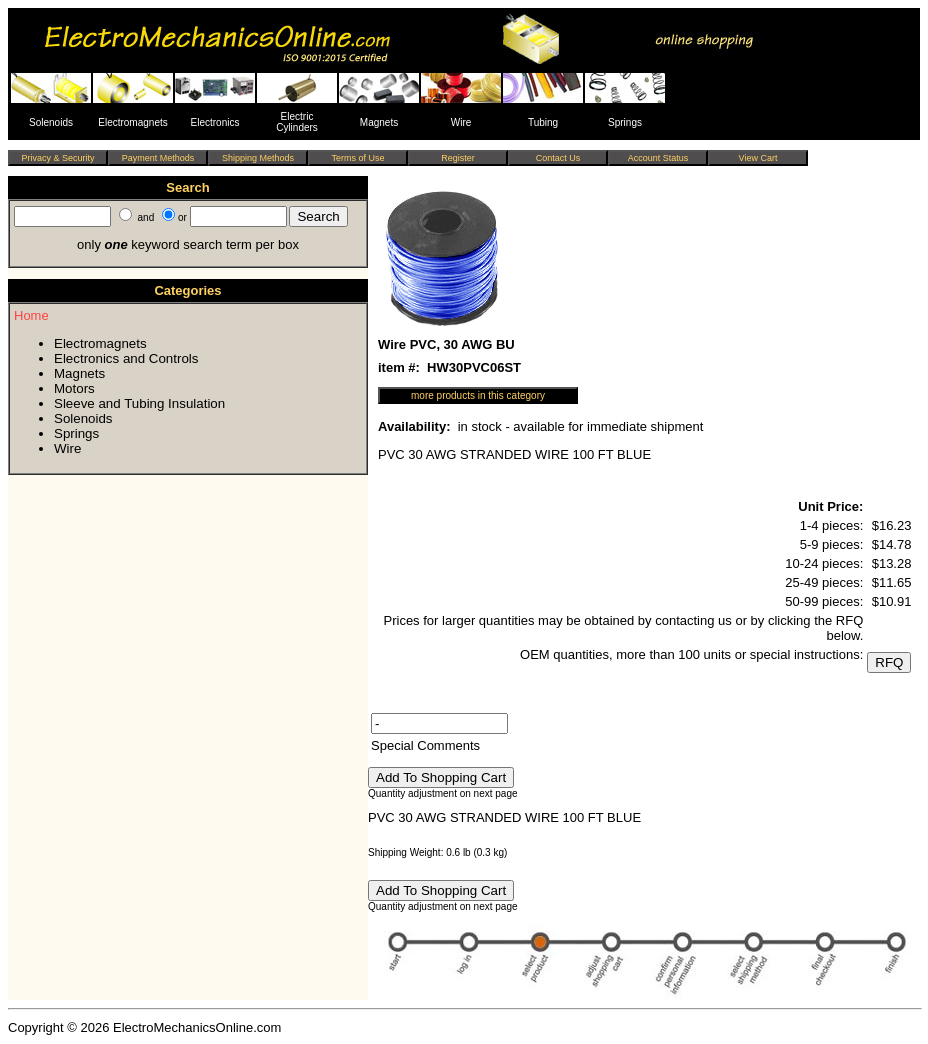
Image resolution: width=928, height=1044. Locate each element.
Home (31, 315)
